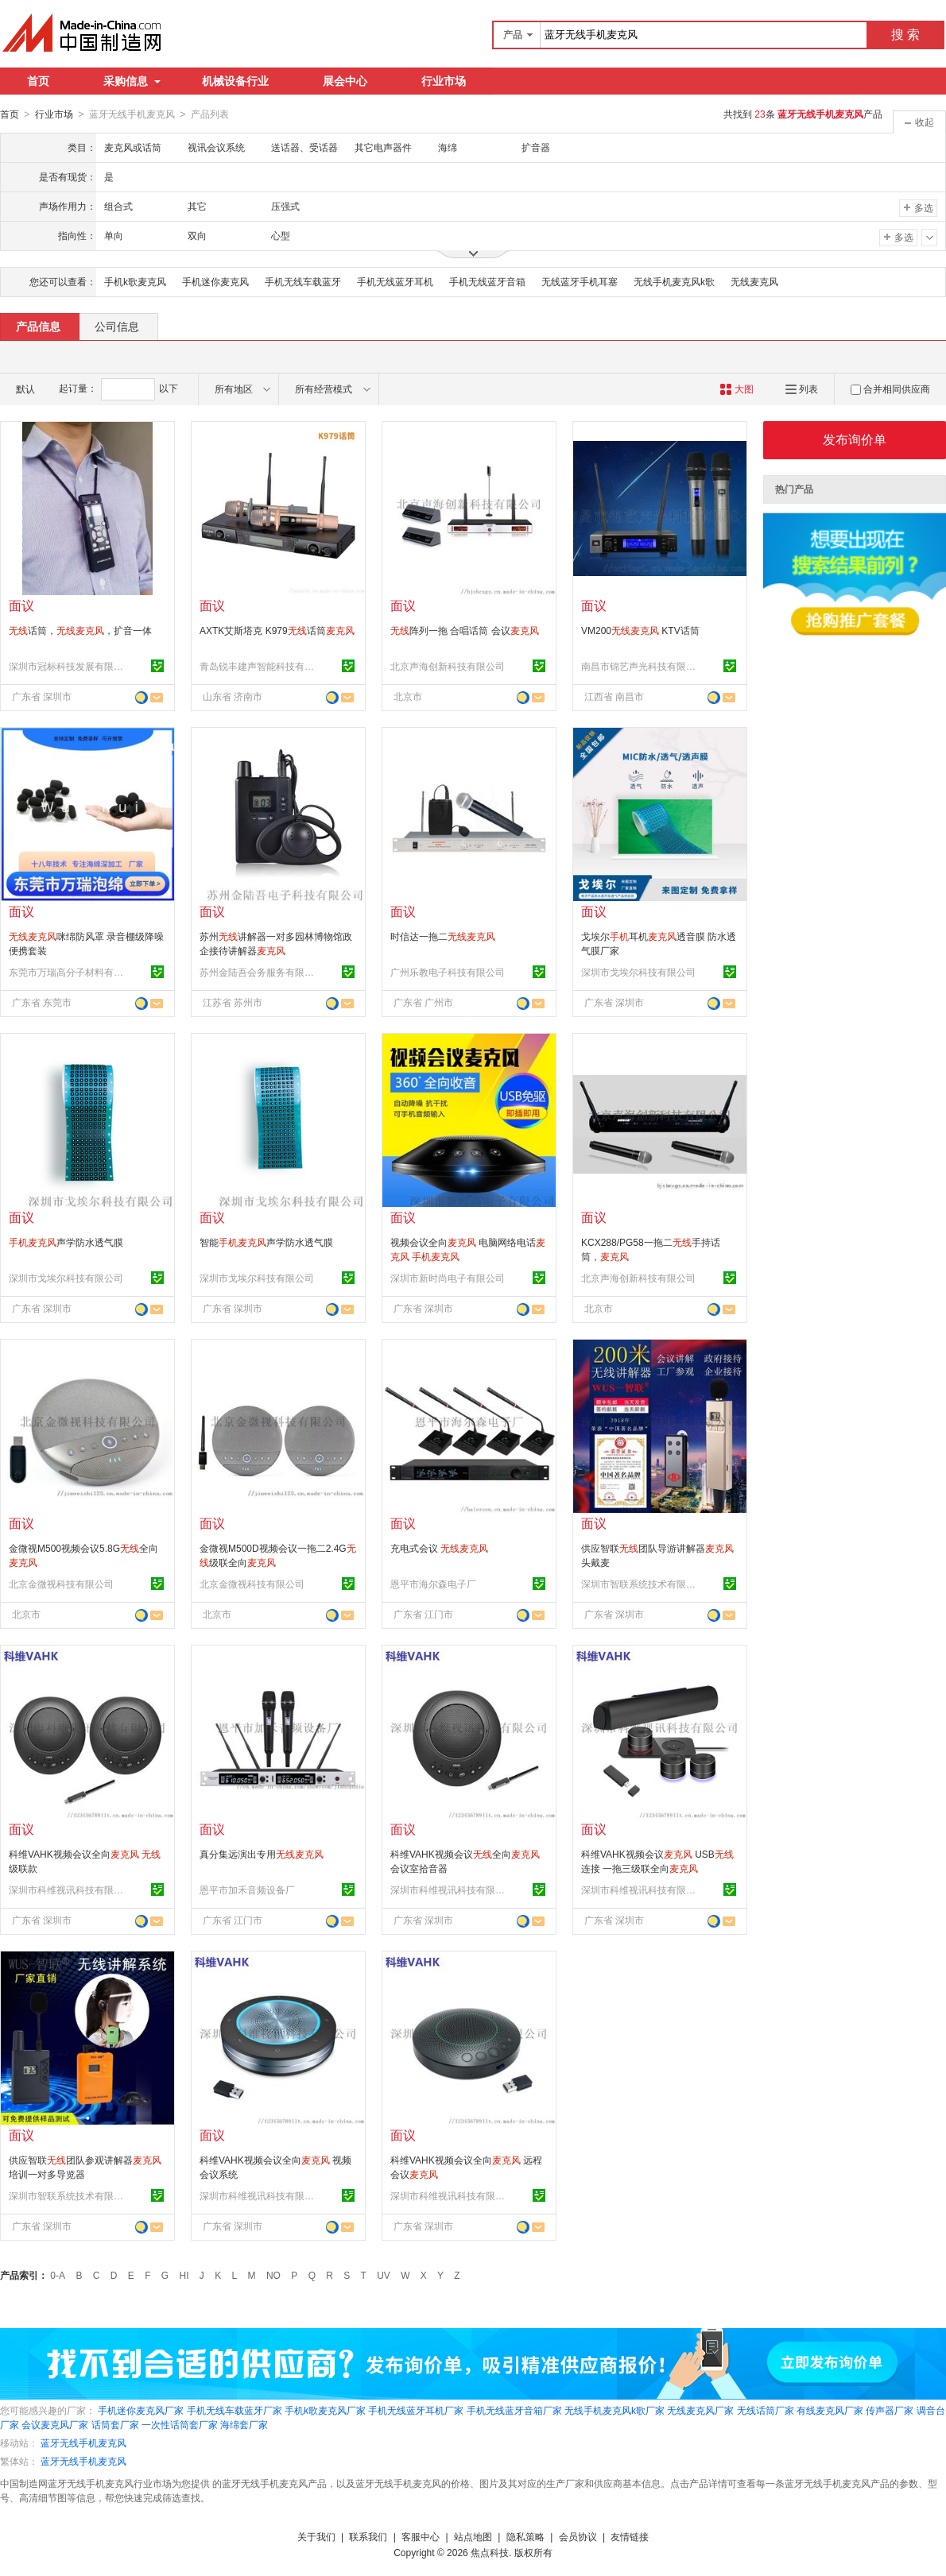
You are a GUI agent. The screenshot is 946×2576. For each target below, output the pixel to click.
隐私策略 (525, 2536)
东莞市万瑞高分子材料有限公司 (68, 971)
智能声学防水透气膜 (266, 1241)
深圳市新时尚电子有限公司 (447, 1277)
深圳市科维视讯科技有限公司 (68, 1889)
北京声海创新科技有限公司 (447, 665)
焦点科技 (490, 2552)
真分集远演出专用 (262, 1853)
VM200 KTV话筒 (640, 630)
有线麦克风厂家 (830, 2409)
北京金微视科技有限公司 (61, 1583)
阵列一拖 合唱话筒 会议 (464, 630)
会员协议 (578, 2536)
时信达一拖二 (442, 936)
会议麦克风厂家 (54, 2424)
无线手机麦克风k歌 (674, 281)
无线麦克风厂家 (700, 2409)
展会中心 (345, 81)
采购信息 (132, 81)
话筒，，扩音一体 (80, 630)
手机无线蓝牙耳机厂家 (415, 2409)
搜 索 (905, 34)
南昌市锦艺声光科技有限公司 (640, 665)
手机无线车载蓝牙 (303, 281)
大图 (736, 388)
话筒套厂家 (115, 2424)
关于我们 (316, 2536)
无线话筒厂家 (765, 2409)
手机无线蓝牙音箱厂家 (514, 2409)
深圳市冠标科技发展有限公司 (68, 665)
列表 (801, 388)
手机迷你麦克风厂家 (141, 2409)
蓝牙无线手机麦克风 (83, 2442)
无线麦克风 (754, 281)
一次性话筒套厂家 (180, 2424)
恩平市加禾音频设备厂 (247, 1889)
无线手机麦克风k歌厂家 (614, 2409)
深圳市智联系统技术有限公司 (640, 1583)
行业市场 (443, 81)
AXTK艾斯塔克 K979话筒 (277, 630)
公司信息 (117, 325)
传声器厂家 (889, 2409)
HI (184, 2274)
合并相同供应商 (890, 388)
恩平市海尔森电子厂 (433, 1583)
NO (273, 2274)
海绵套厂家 (244, 2424)
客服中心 (420, 2536)
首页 (38, 81)
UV (383, 2274)
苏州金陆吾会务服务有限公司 (259, 971)
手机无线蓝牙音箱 (487, 281)
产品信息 (38, 325)
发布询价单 (854, 439)
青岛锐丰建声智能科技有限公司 (259, 665)
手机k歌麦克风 (135, 281)
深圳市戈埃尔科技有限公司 (638, 971)
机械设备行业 (235, 81)
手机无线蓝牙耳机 (395, 281)
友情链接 (630, 2536)
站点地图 (473, 2536)
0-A (57, 2274)
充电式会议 (439, 1547)
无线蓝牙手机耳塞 (579, 281)
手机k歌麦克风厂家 (325, 2409)
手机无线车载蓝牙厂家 (234, 2409)
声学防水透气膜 (66, 1241)
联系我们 (368, 2536)
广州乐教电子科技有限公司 (447, 971)
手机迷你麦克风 (215, 281)
